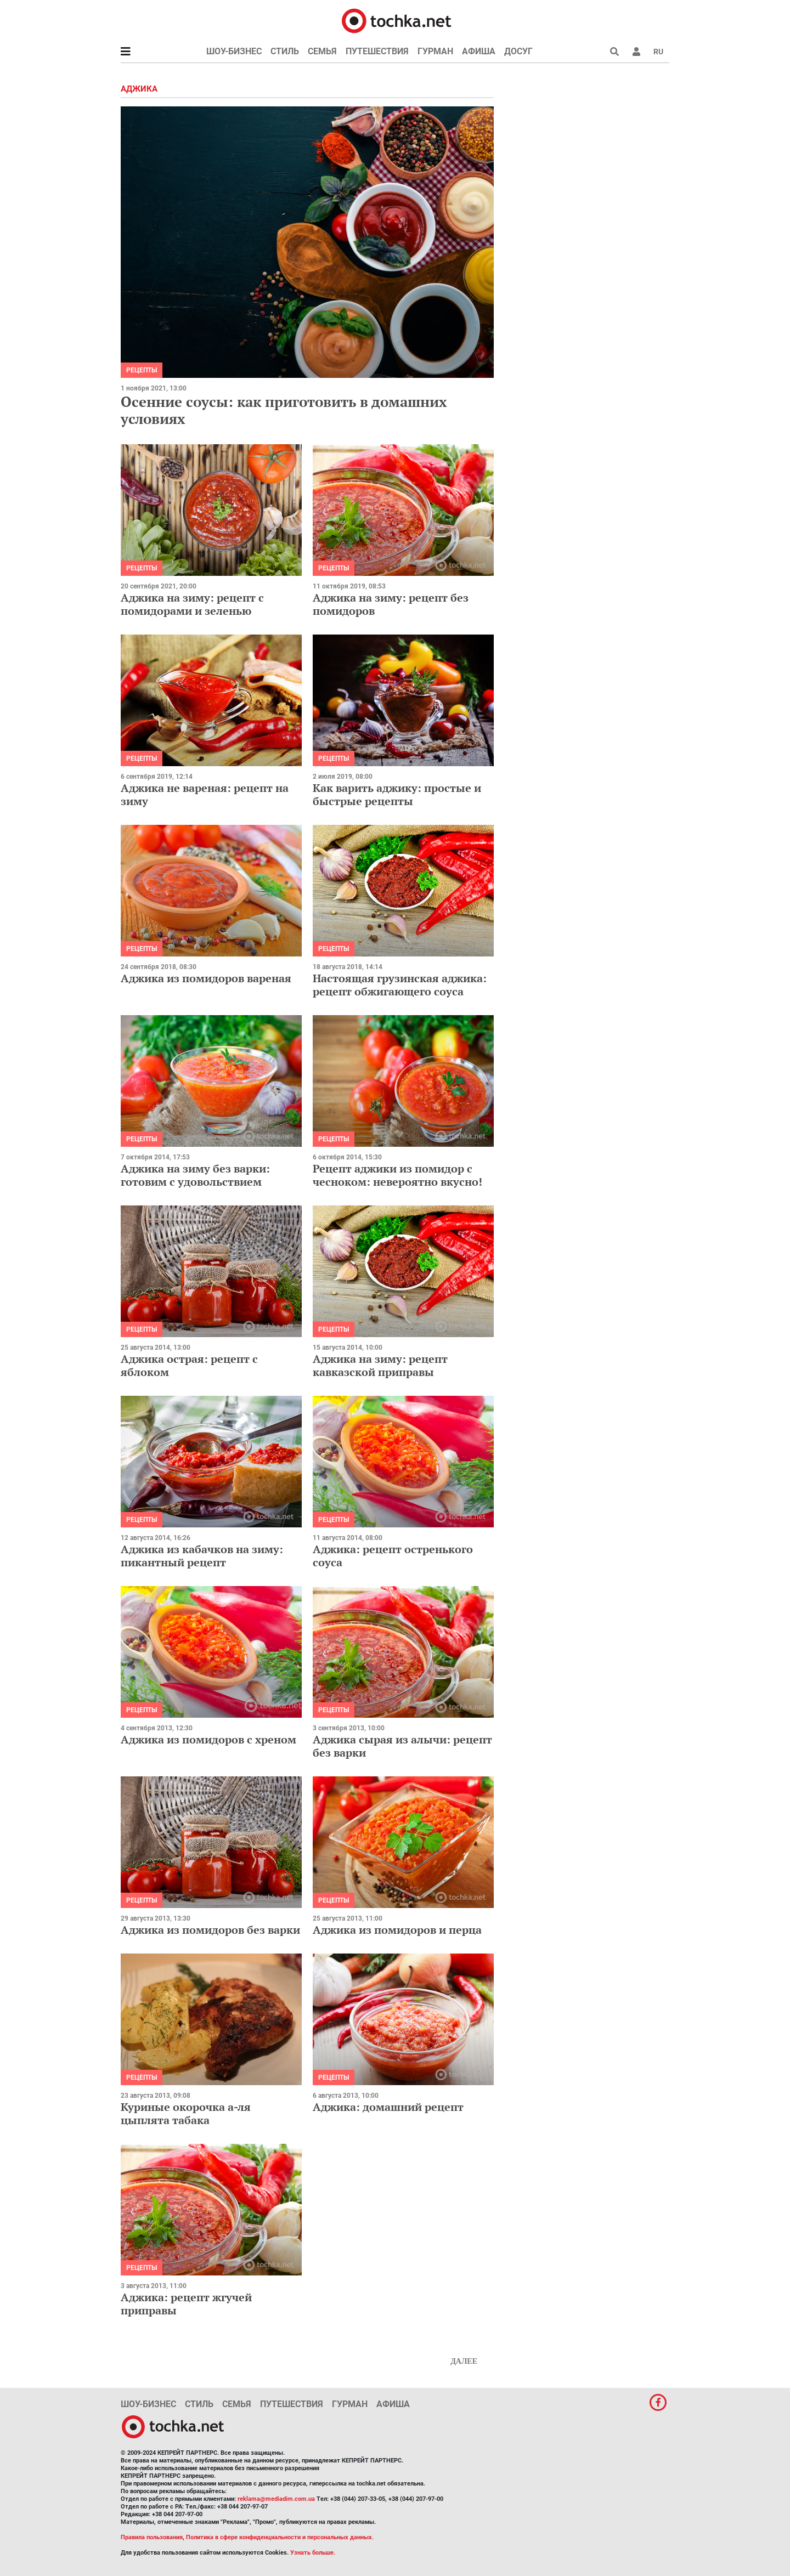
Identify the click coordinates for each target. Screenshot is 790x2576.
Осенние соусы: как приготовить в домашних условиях (284, 410)
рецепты (141, 370)
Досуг (518, 51)
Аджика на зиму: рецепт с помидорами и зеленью (192, 604)
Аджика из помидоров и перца (397, 1929)
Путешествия (377, 51)
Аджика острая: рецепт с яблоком (189, 1365)
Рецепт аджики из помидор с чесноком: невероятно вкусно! (397, 1175)
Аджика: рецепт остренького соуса (393, 1556)
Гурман (435, 51)
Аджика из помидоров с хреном (208, 1739)
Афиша (478, 51)
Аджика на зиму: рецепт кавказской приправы (380, 1365)
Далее (463, 2361)
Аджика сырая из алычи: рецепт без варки (402, 1746)
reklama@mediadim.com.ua (276, 2499)
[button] (636, 51)
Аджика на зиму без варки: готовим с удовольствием (195, 1175)
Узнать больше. (312, 2552)
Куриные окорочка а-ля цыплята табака (186, 2113)
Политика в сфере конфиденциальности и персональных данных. (280, 2537)
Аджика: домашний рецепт (388, 2106)
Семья (322, 51)
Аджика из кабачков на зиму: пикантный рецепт (202, 1556)
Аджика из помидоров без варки (210, 1929)
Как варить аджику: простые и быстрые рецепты (397, 794)
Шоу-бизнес (234, 51)
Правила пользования (152, 2537)
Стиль (284, 51)
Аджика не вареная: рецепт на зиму (205, 794)
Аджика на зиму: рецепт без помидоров (391, 604)
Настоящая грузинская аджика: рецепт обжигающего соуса (400, 985)
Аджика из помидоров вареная (206, 978)
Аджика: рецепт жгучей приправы (186, 2304)
